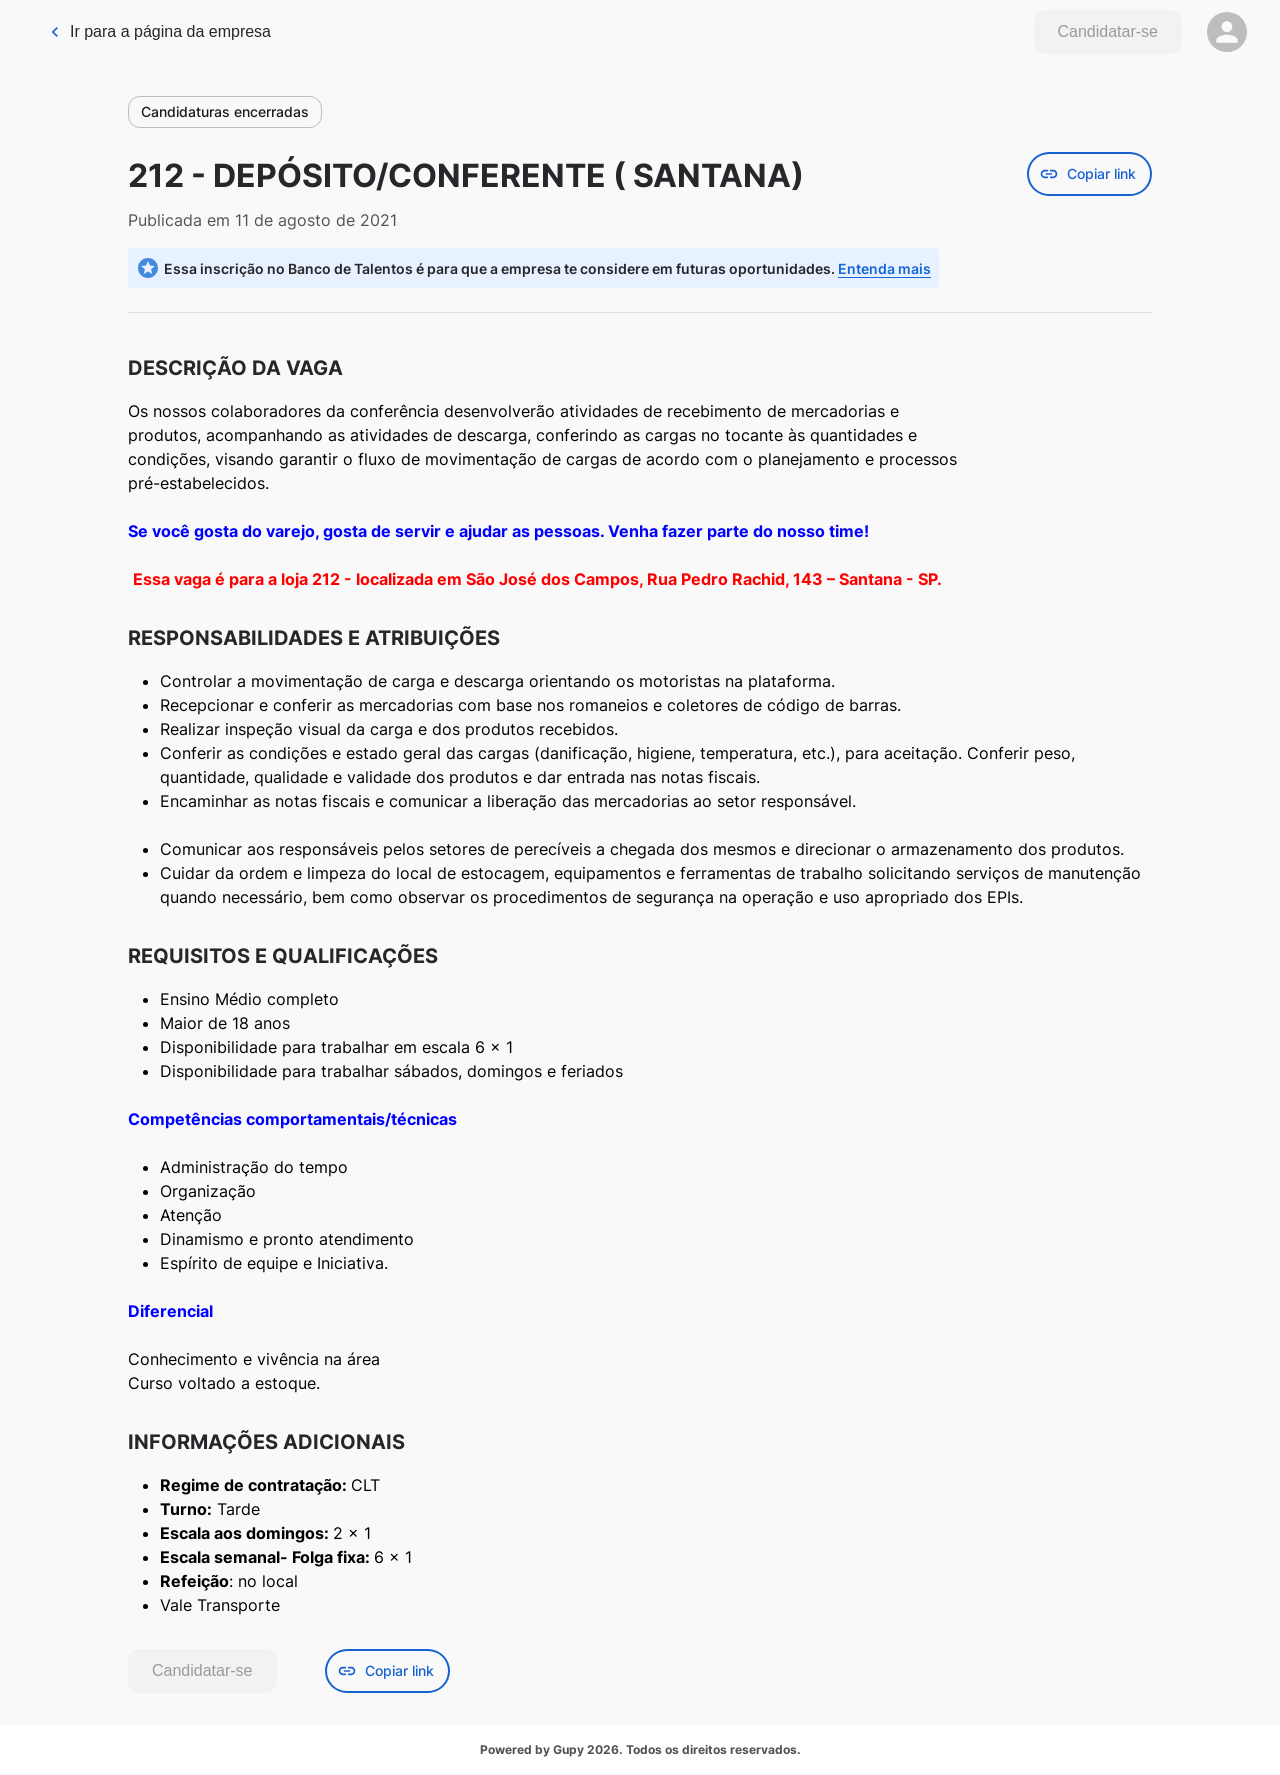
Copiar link (1089, 174)
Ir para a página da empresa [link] (159, 31)
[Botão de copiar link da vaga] (1089, 174)
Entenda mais (884, 268)
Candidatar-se (1108, 31)
